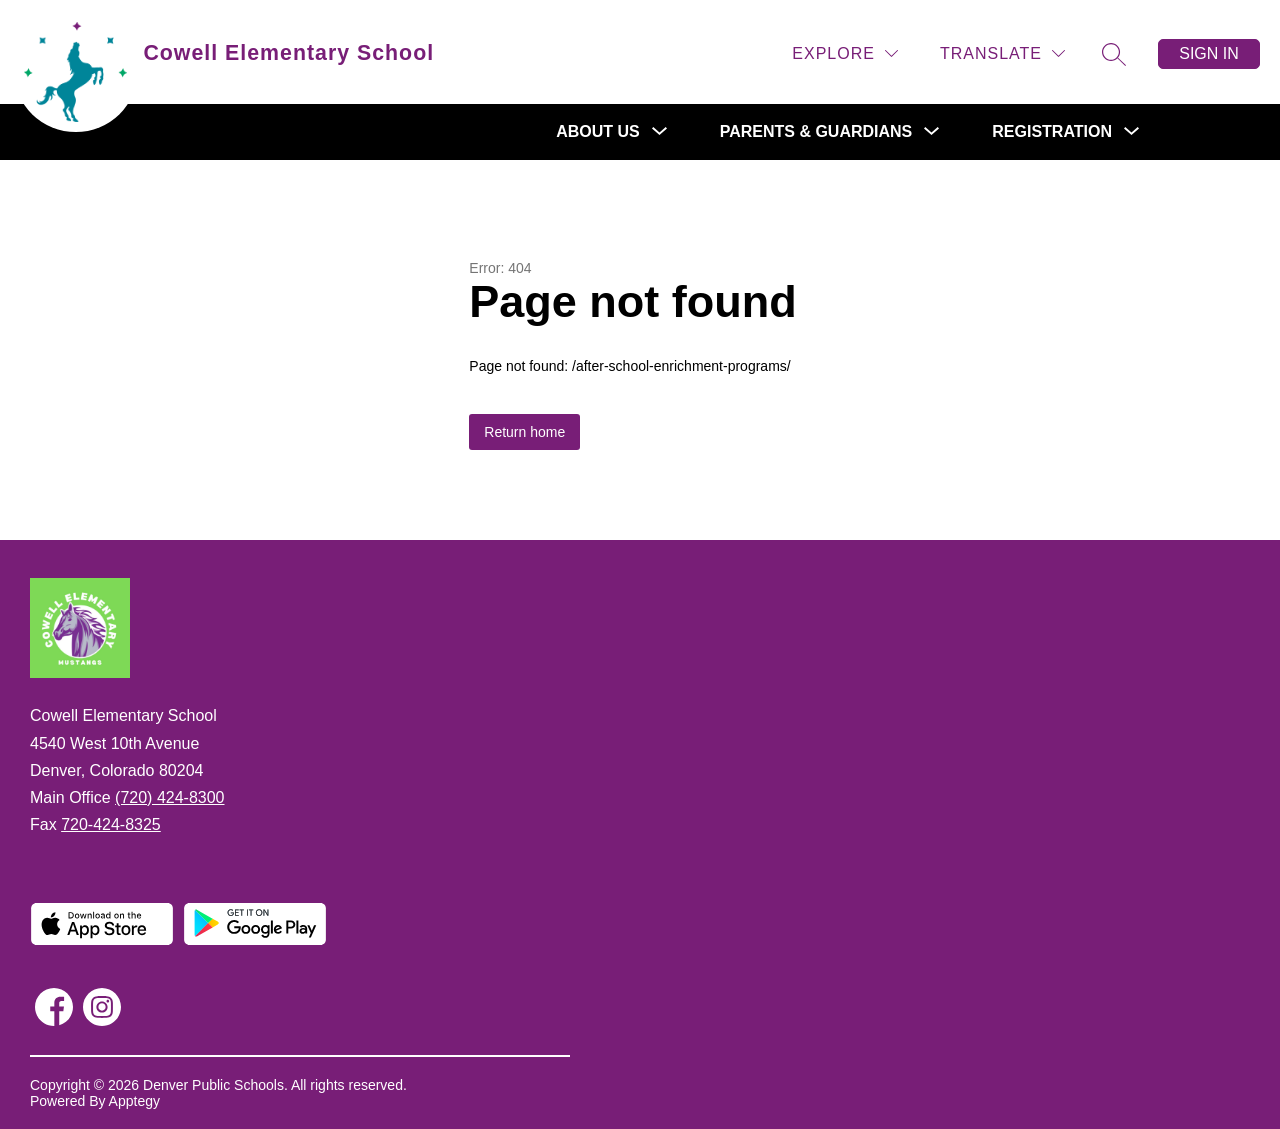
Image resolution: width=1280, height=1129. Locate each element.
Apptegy (134, 1101)
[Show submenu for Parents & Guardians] (816, 132)
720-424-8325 (111, 824)
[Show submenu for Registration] (1052, 132)
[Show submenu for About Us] (598, 132)
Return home (524, 432)
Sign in (1209, 53)
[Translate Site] (1002, 53)
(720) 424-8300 (169, 797)
